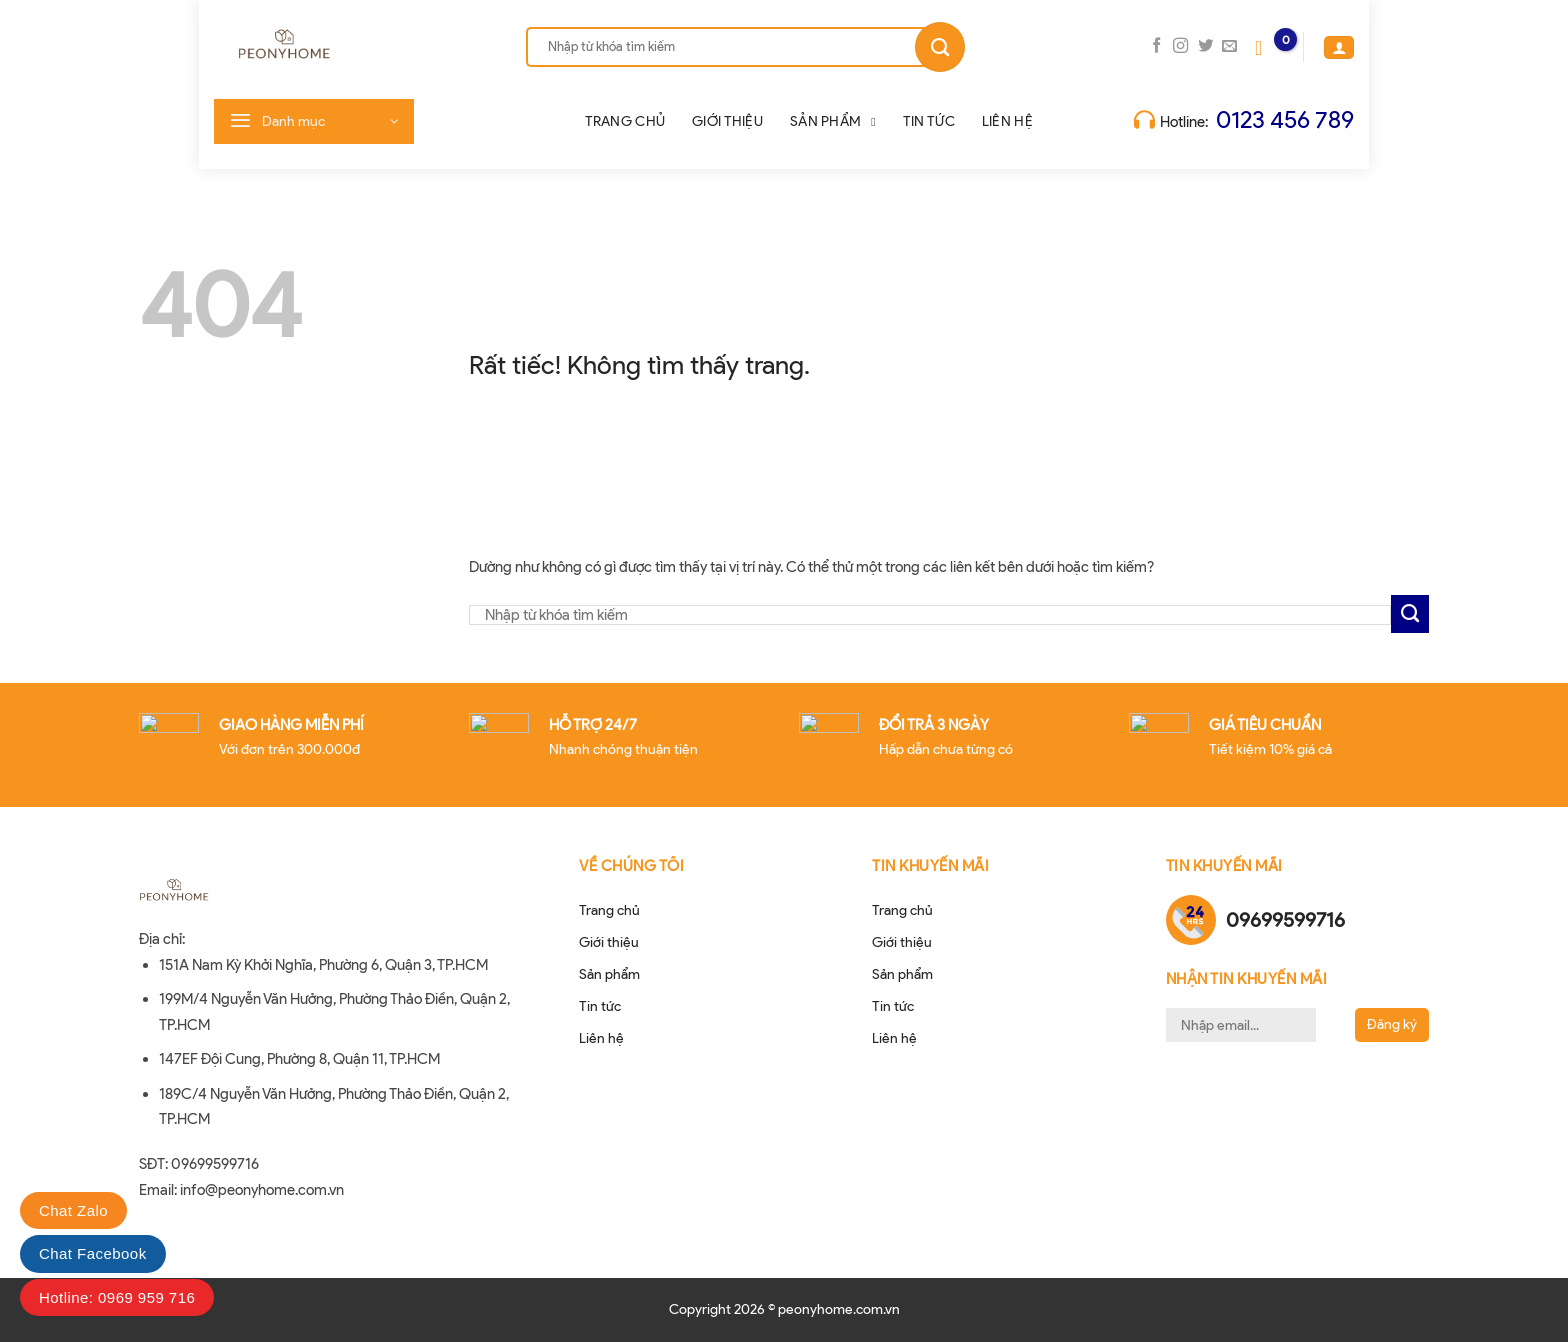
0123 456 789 (1285, 119)
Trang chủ (625, 121)
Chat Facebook (93, 1253)
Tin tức (929, 121)
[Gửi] (940, 47)
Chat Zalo (73, 1210)
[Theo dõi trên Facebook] (1156, 46)
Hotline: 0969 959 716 (117, 1297)
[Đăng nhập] (1339, 47)
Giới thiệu (727, 121)
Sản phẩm (833, 121)
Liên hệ (1007, 121)
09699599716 (1285, 920)
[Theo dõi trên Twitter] (1205, 46)
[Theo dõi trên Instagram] (1180, 46)
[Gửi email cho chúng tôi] (1229, 46)
